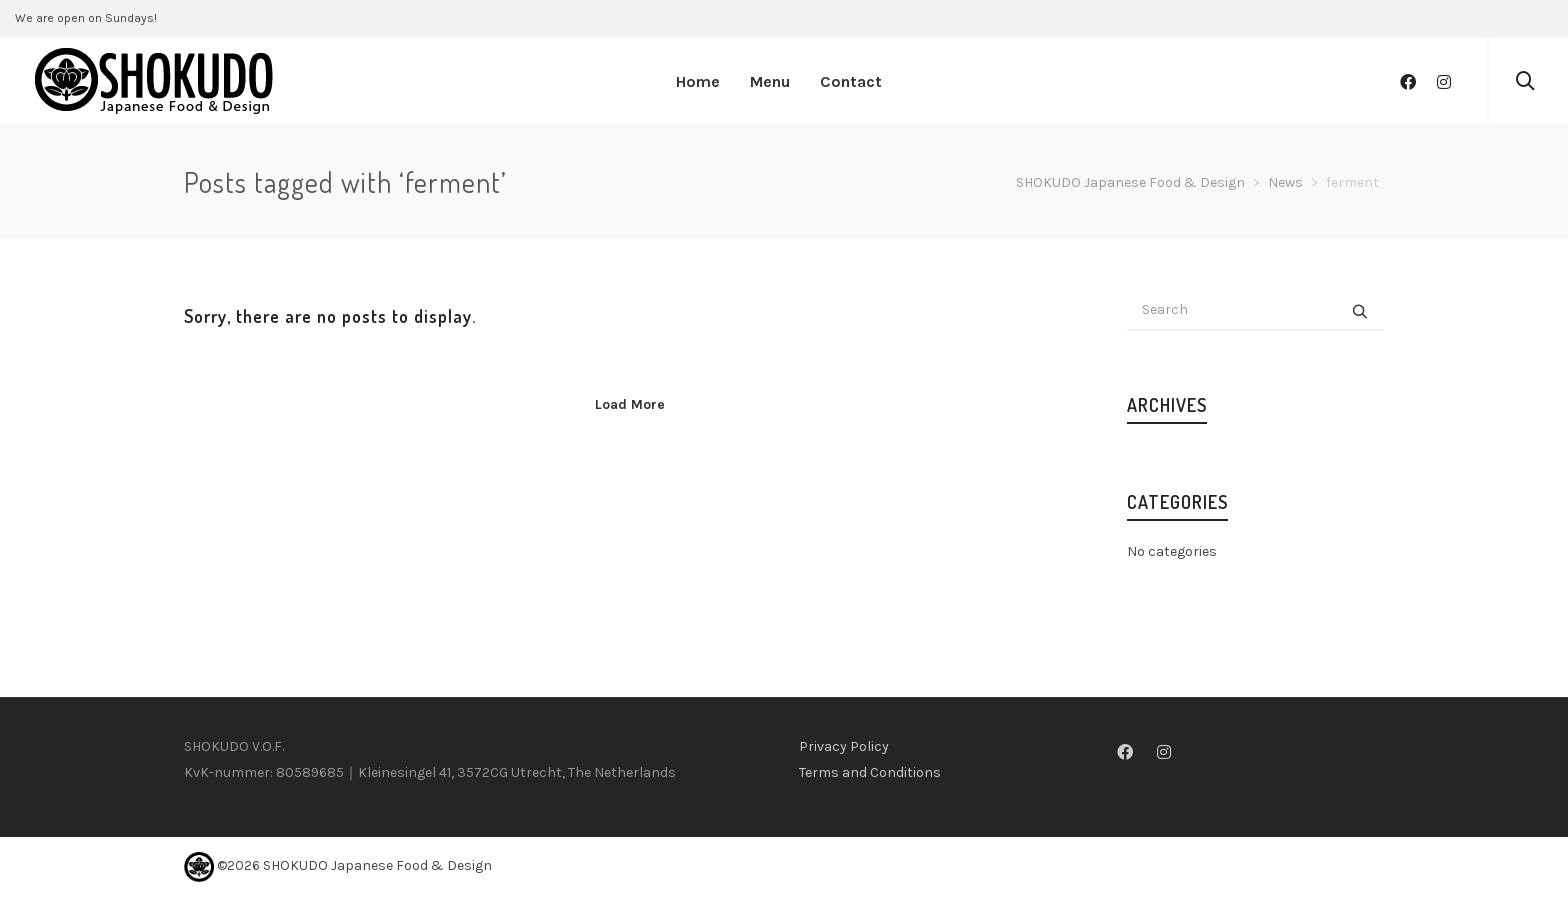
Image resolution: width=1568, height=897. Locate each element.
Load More (630, 404)
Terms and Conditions (870, 772)
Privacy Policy (844, 746)
